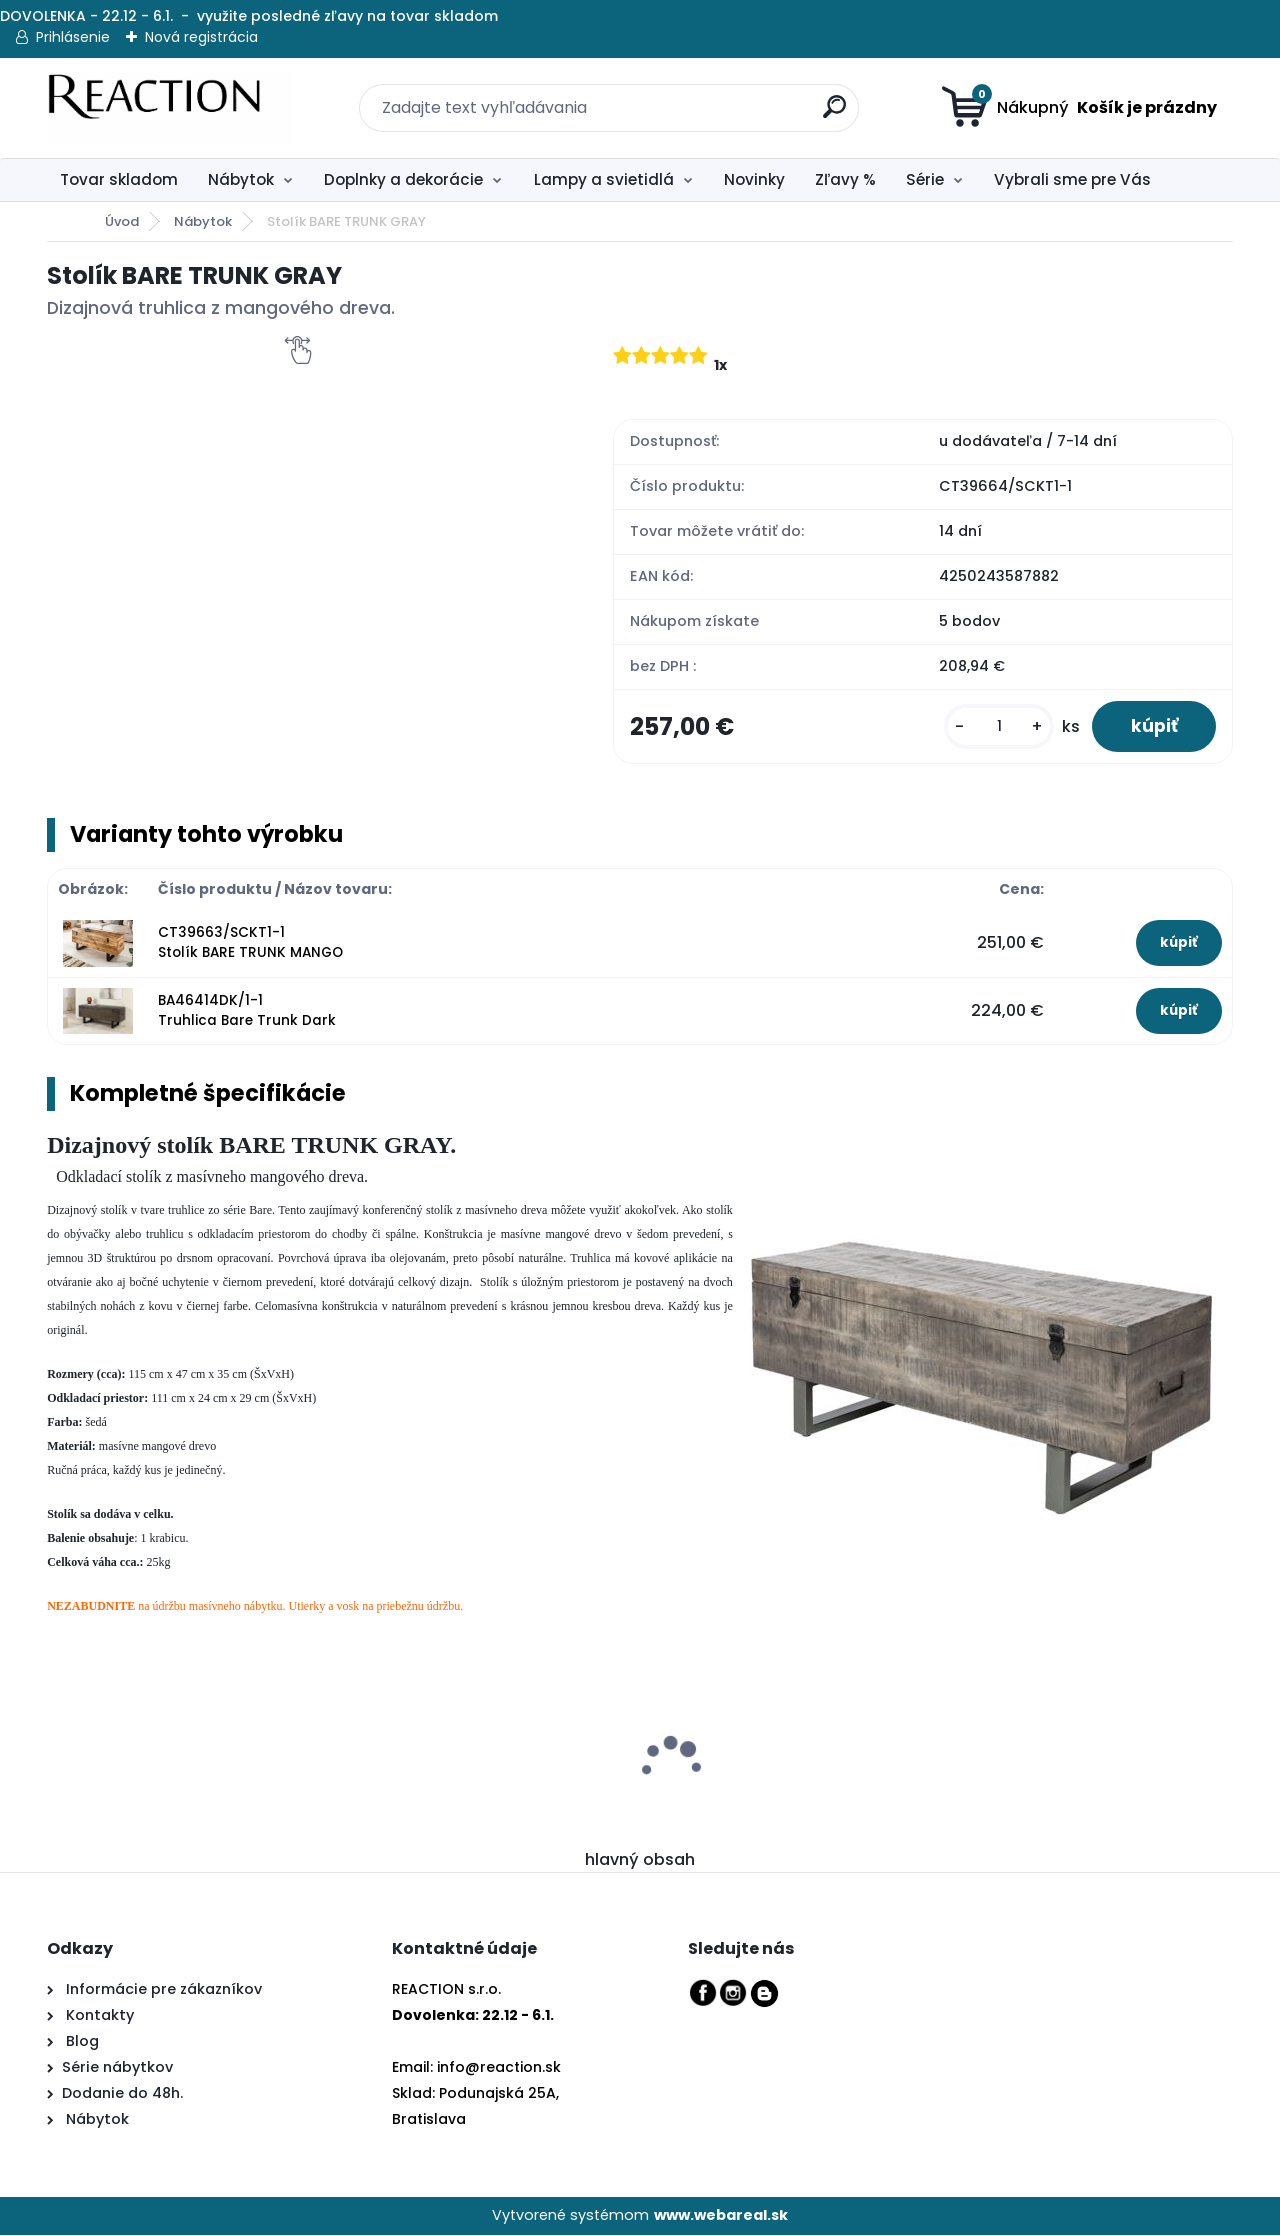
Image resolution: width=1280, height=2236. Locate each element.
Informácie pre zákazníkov (162, 1991)
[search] (823, 95)
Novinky (754, 179)
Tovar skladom (119, 179)
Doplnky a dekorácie (403, 179)
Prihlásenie (73, 37)
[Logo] (169, 108)
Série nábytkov (117, 2069)
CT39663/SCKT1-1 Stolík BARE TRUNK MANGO (250, 943)
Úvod (122, 221)
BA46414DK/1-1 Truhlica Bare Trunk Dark (247, 1011)
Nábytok (241, 179)
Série (925, 179)
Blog (80, 2043)
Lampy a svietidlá (604, 179)
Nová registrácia (201, 37)
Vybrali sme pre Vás (1072, 179)
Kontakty (100, 2017)
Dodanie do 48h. (122, 2095)
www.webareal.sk (721, 2217)
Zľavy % (845, 179)
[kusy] (996, 727)
